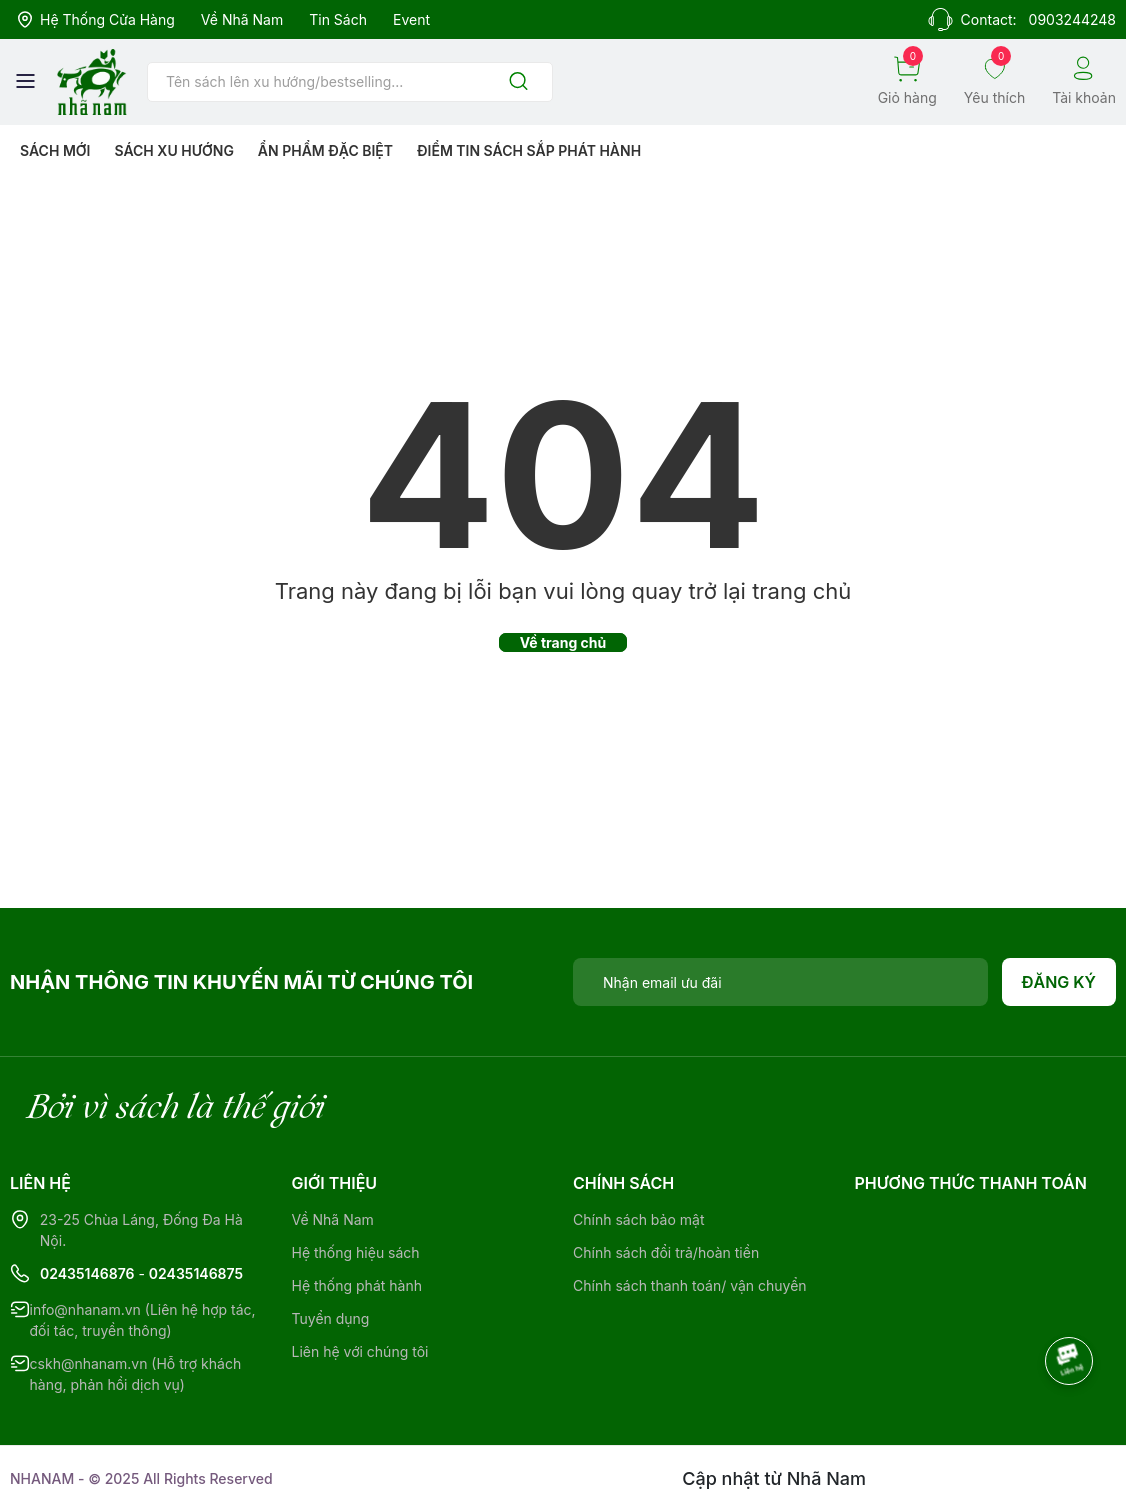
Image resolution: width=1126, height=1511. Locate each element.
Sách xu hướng (173, 150)
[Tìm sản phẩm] (350, 82)
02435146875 (196, 1273)
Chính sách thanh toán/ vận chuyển (690, 1285)
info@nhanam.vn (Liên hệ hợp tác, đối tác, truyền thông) (143, 1320)
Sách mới (55, 150)
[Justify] (518, 82)
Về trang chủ (563, 642)
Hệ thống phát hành (357, 1285)
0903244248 (1072, 19)
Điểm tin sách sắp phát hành (529, 150)
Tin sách (338, 19)
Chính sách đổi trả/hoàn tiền (666, 1252)
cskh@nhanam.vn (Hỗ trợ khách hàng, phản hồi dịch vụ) (136, 1374)
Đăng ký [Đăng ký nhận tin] (1059, 982)
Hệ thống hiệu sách (356, 1252)
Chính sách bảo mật (638, 1219)
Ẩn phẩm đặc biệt (325, 150)
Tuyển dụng (331, 1318)
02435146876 (87, 1273)
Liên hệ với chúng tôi (360, 1351)
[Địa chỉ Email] (780, 982)
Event (411, 19)
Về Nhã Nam (242, 19)
